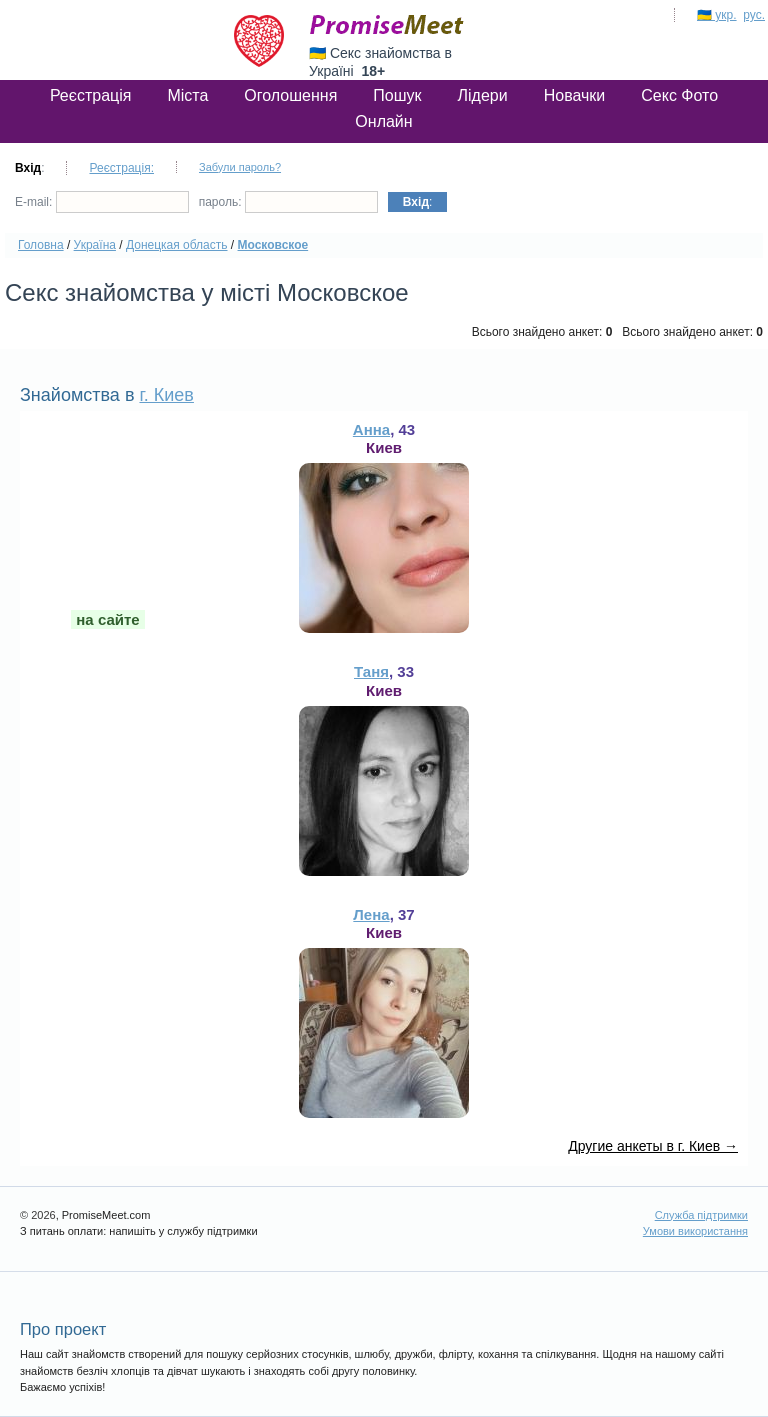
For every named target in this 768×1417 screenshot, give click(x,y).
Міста (187, 95)
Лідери (483, 95)
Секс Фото (679, 95)
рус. (754, 15)
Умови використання (695, 1231)
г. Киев (166, 395)
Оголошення (290, 95)
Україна (95, 245)
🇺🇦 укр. (717, 15)
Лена (371, 914)
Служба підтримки (701, 1215)
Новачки (575, 95)
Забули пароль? (240, 167)
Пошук (397, 95)
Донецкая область (177, 245)
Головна (41, 245)
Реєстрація (91, 95)
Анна (371, 429)
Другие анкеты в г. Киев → (653, 1146)
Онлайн (383, 121)
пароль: (288, 202)
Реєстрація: (121, 168)
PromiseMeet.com (387, 25)
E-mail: (102, 202)
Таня (371, 671)
